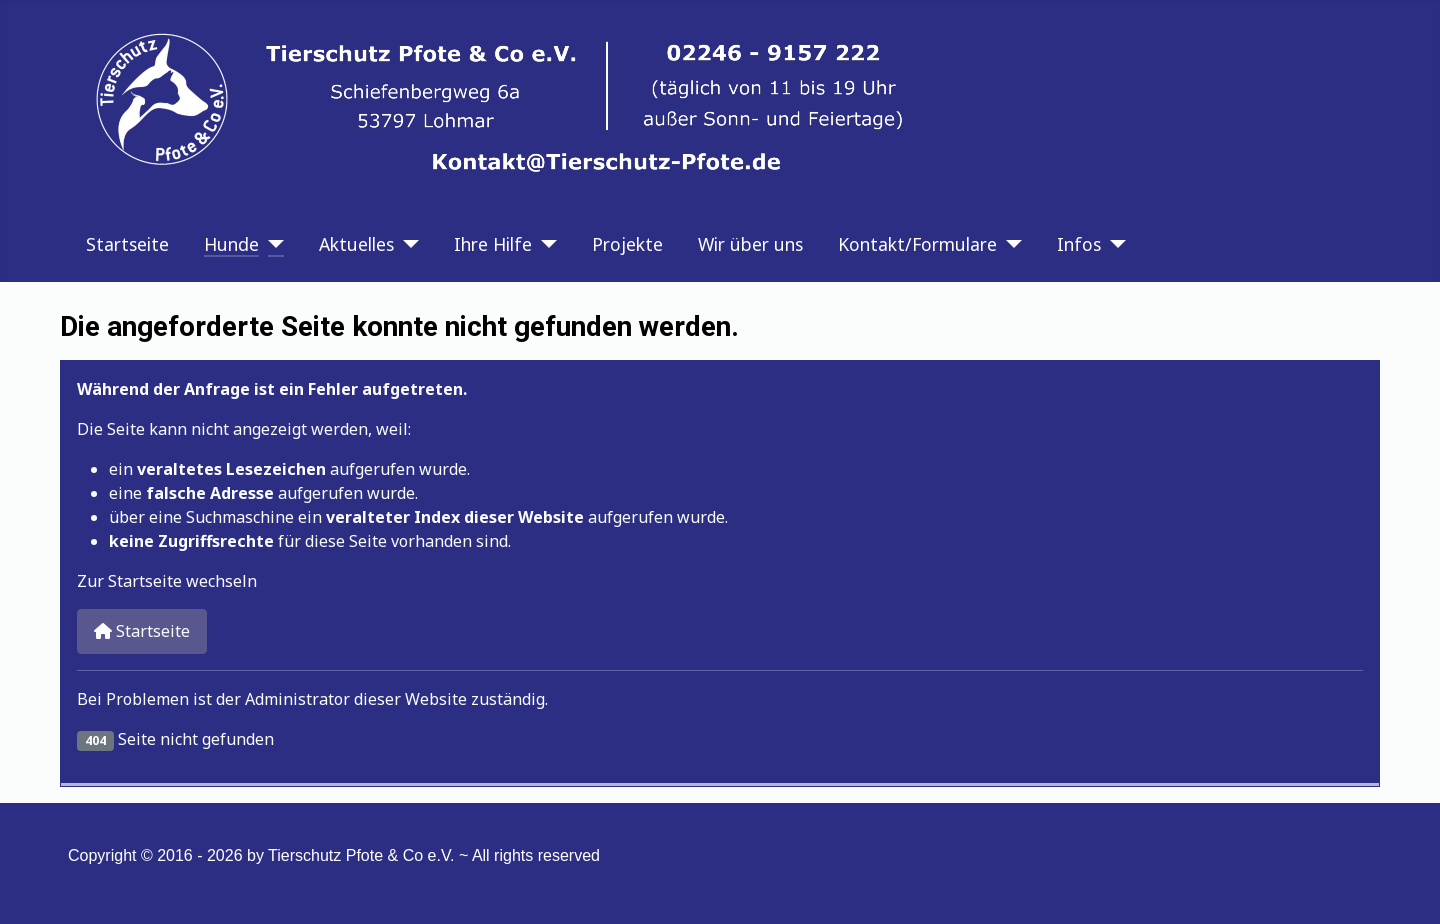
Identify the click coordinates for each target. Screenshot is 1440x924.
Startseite (127, 244)
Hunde (231, 244)
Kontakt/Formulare (917, 244)
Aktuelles (356, 244)
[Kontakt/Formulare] (1009, 244)
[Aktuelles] (406, 244)
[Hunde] (271, 244)
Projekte (627, 244)
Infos (1079, 244)
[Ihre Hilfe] (544, 244)
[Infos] (1113, 244)
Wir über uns (750, 244)
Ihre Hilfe (493, 244)
